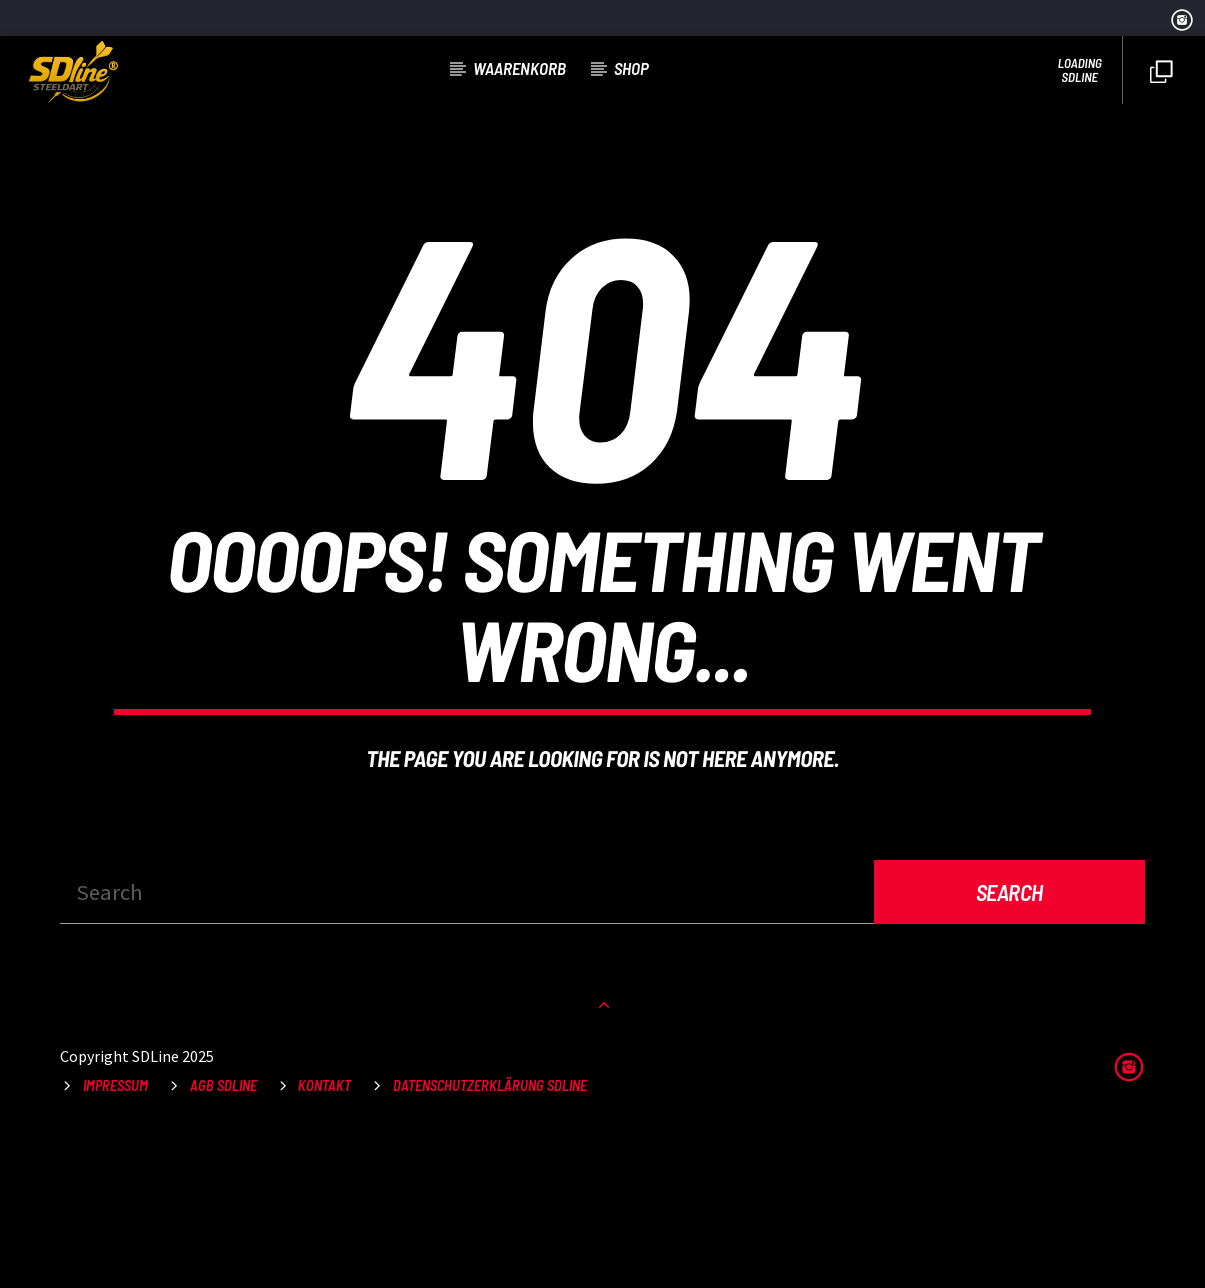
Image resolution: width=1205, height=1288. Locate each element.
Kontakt (324, 1237)
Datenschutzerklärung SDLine (490, 1237)
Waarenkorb (519, 68)
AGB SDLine (223, 1237)
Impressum (115, 1237)
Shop (631, 68)
